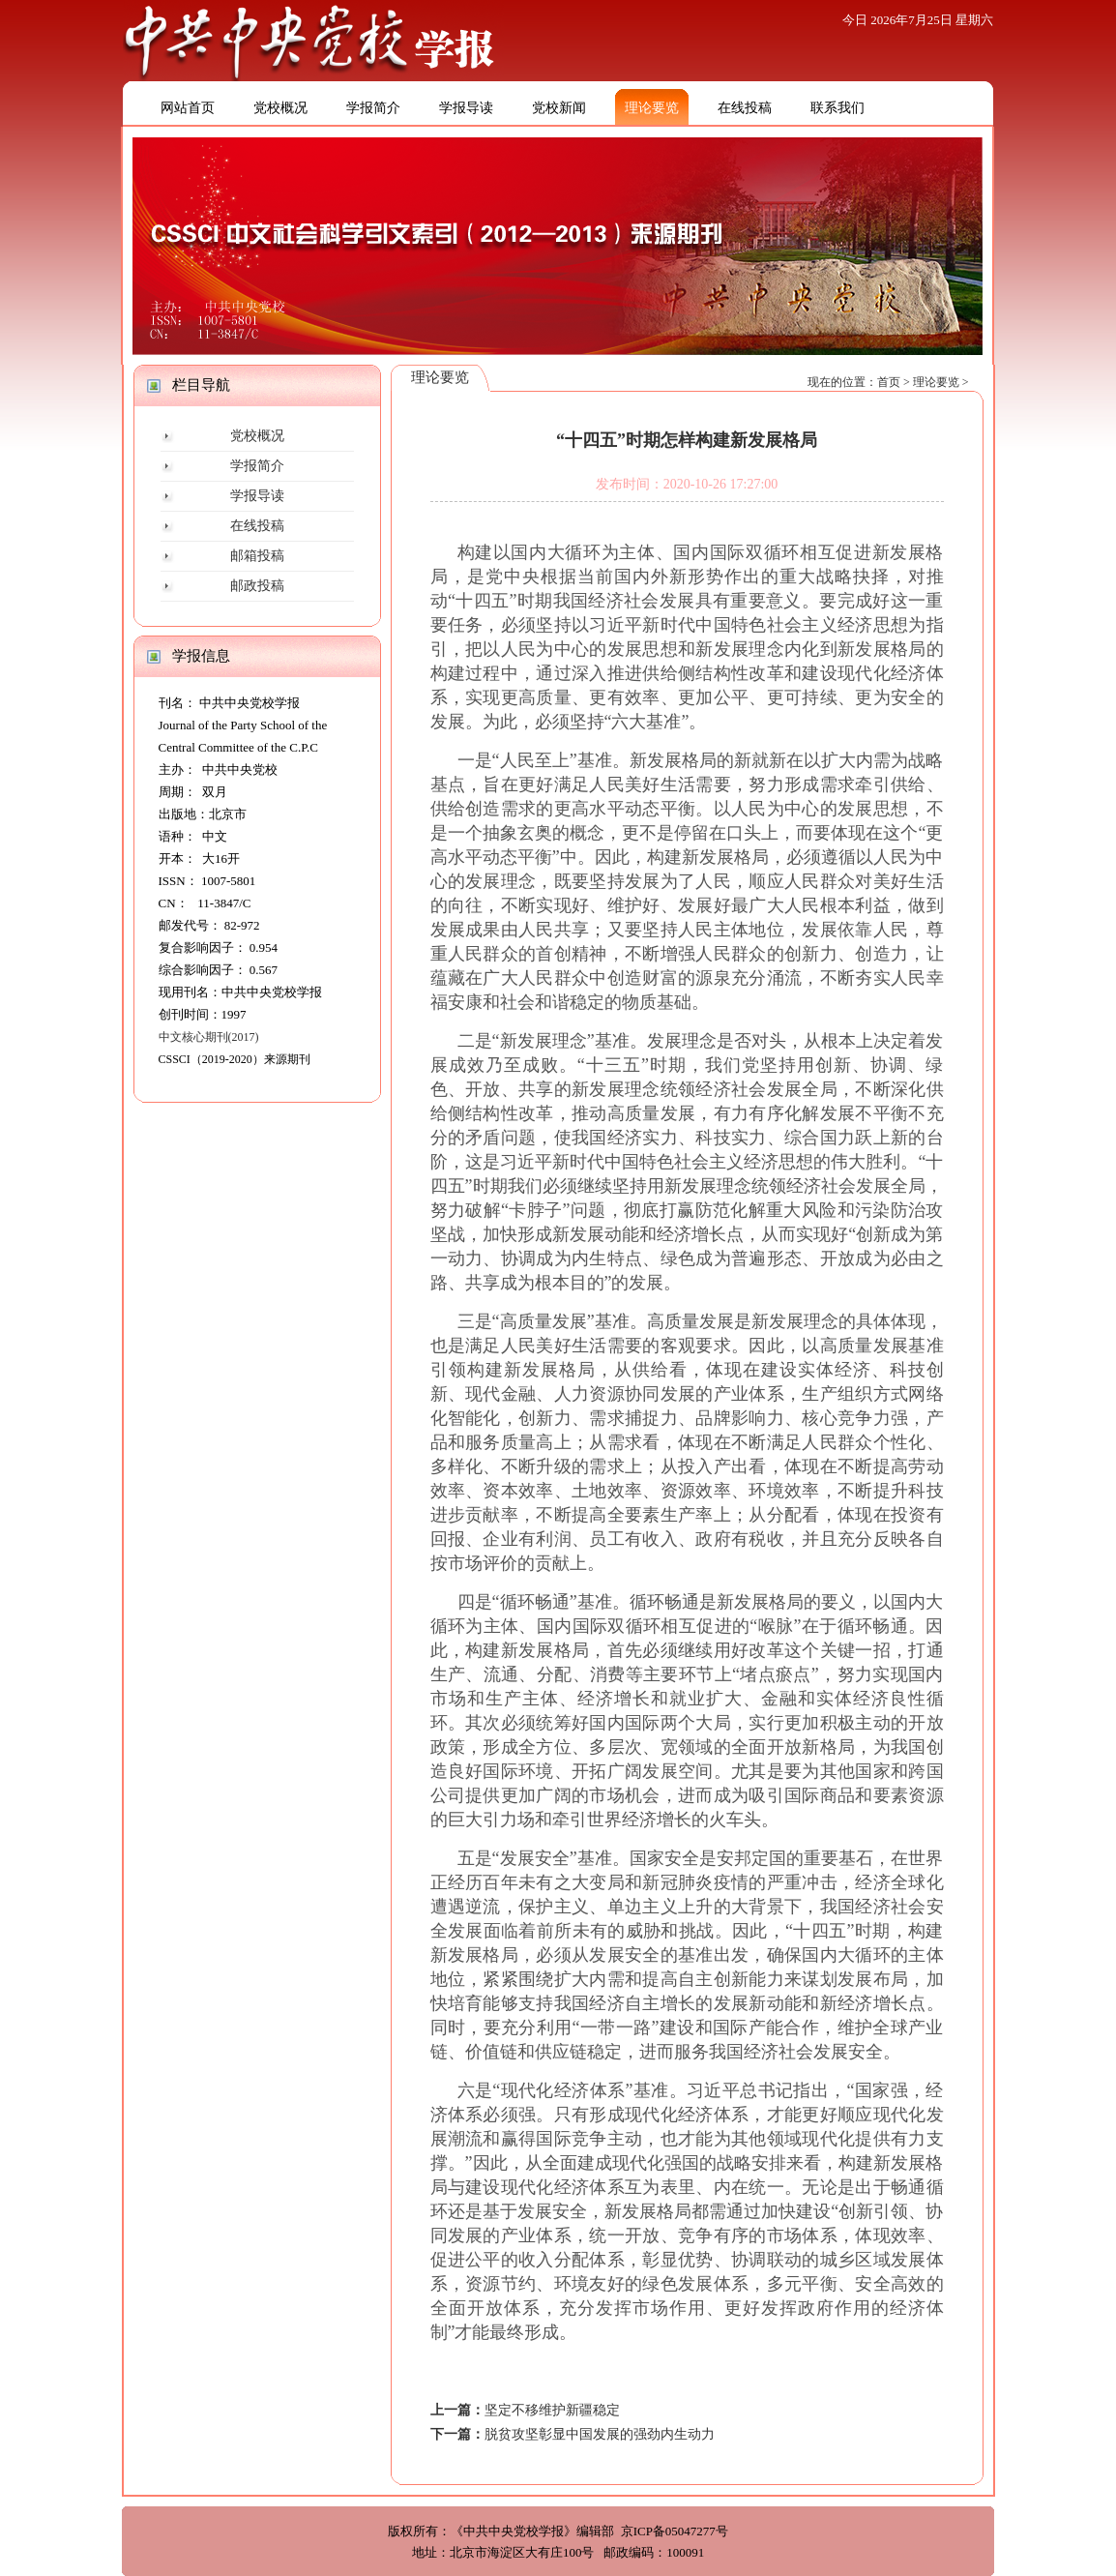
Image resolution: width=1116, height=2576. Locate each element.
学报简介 (373, 108)
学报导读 (466, 108)
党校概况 (280, 108)
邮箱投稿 (257, 555)
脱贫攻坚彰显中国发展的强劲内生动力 (600, 2434)
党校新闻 (559, 108)
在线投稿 (745, 108)
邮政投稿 (257, 585)
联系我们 (837, 108)
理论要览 (652, 108)
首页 (888, 382)
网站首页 (188, 108)
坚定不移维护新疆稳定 (552, 2410)
